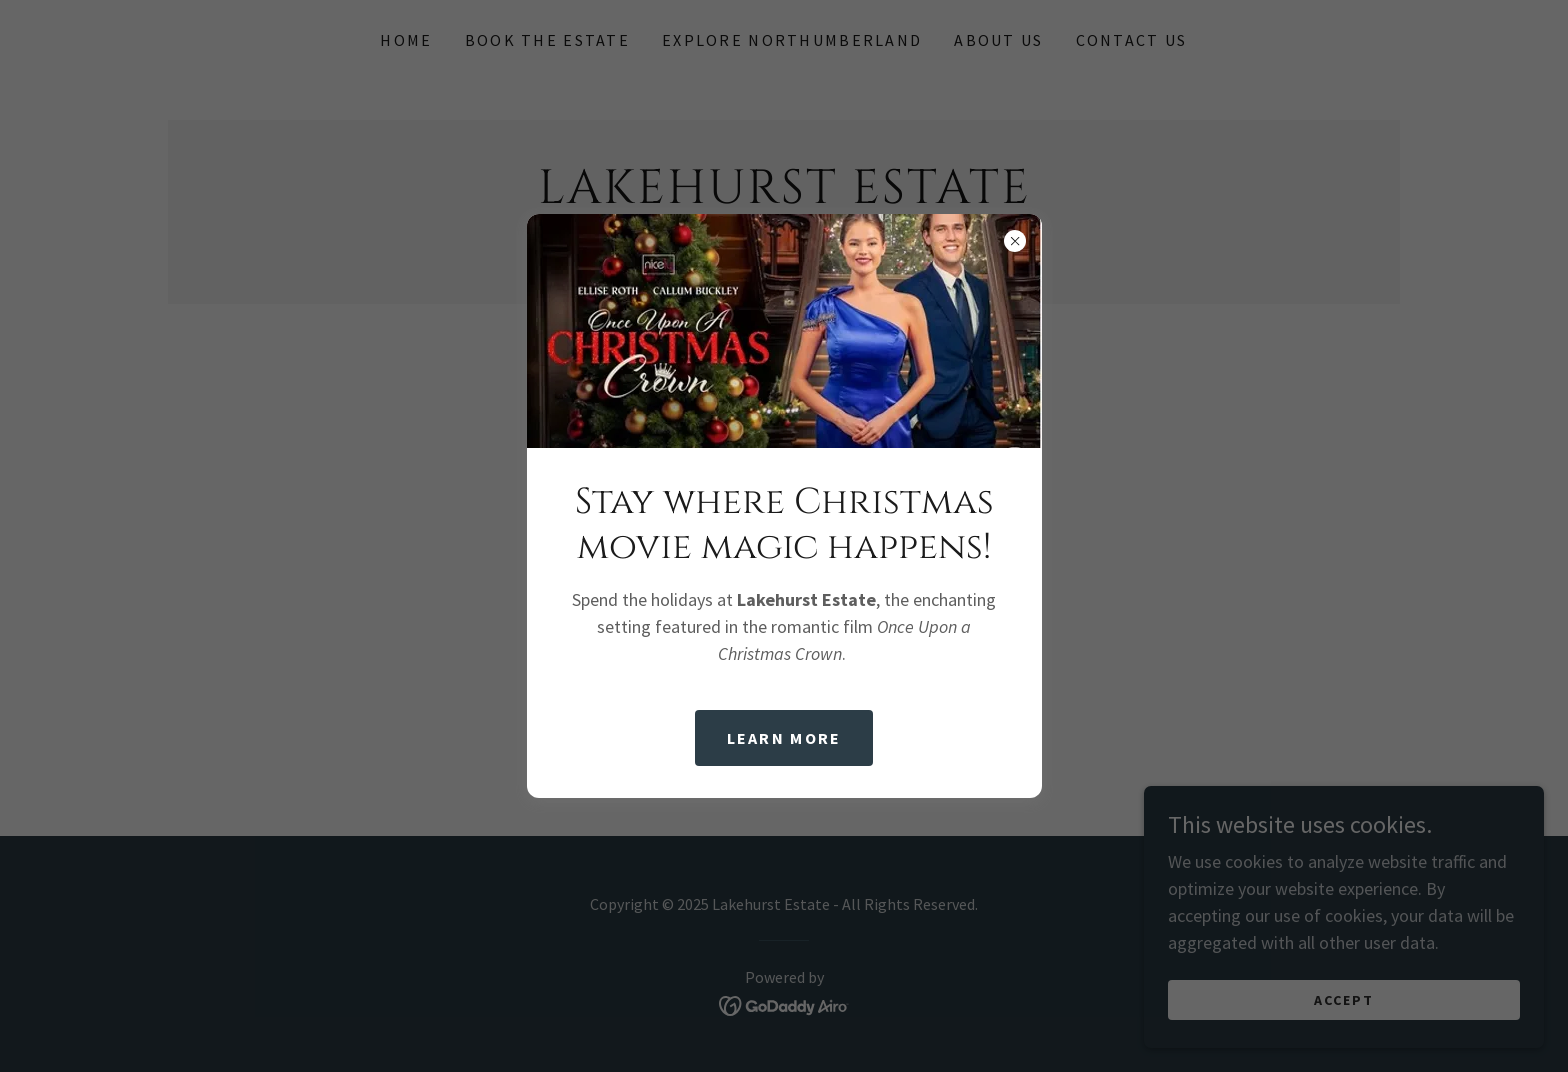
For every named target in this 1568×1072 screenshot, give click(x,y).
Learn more (784, 738)
